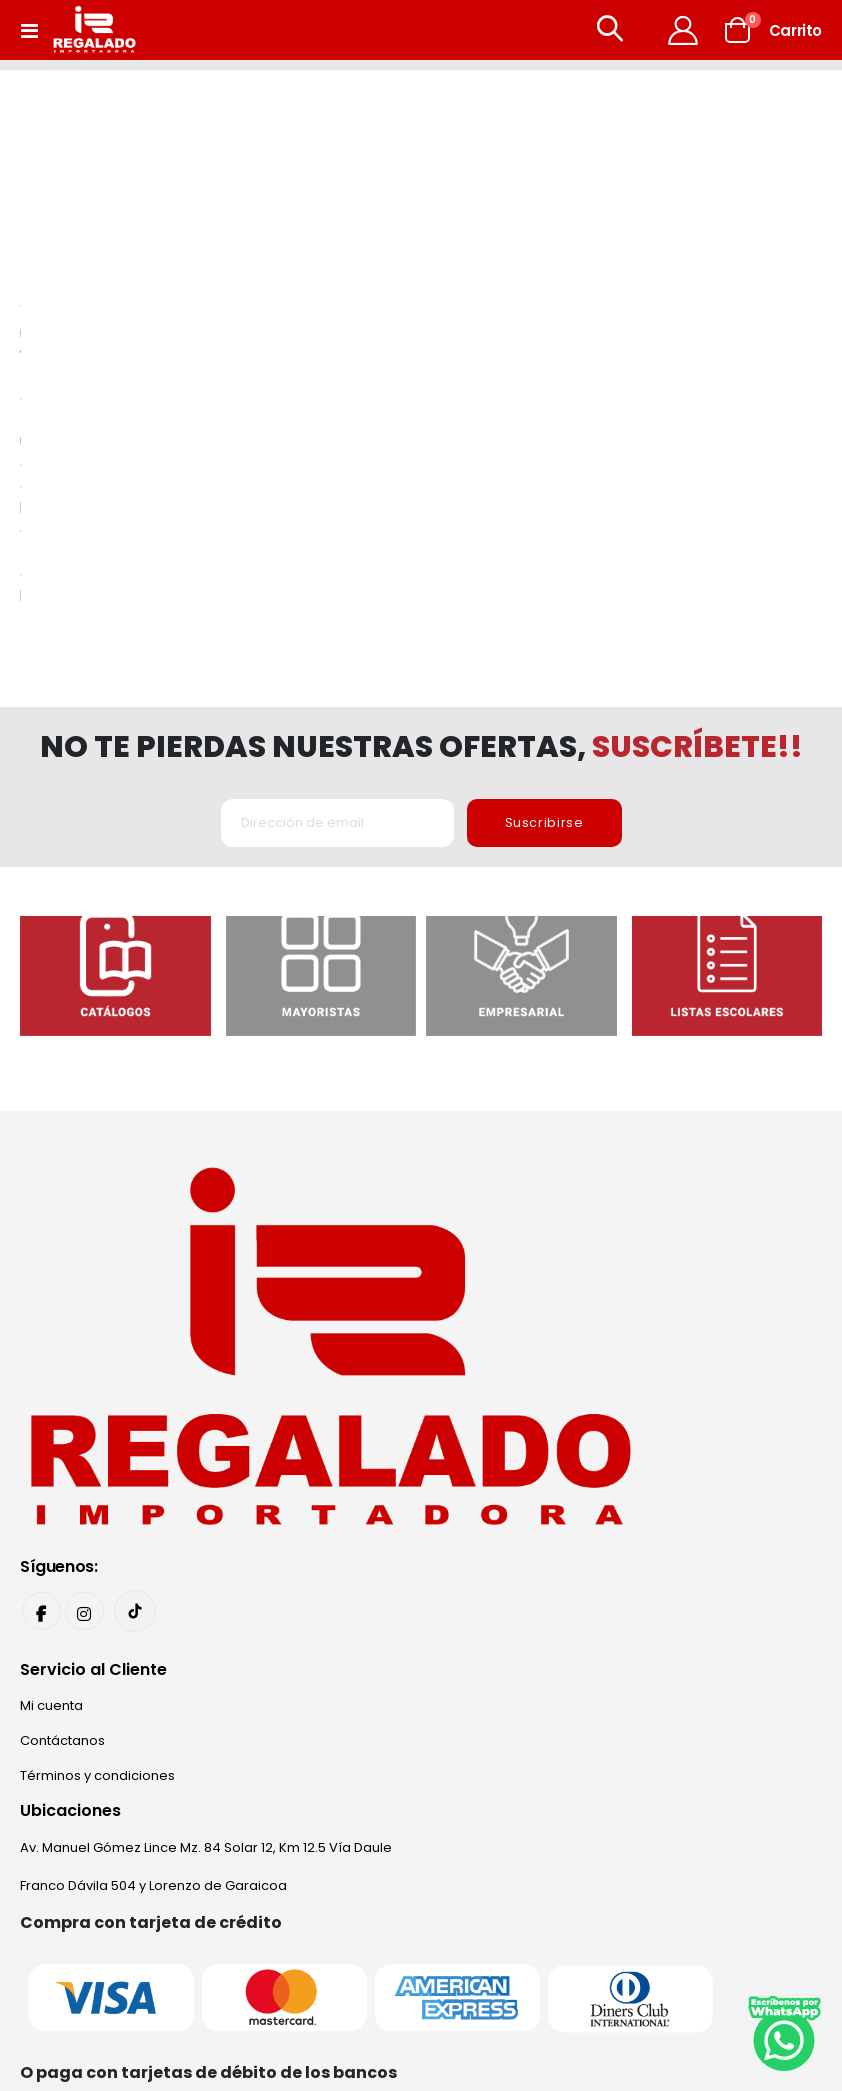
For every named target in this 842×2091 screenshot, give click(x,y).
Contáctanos (62, 1407)
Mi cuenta (51, 1372)
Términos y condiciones (97, 1442)
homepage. (646, 260)
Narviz (673, 1982)
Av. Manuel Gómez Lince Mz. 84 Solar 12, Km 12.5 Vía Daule (206, 1514)
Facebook (42, 1277)
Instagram (86, 1277)
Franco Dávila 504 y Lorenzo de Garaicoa (153, 1552)
